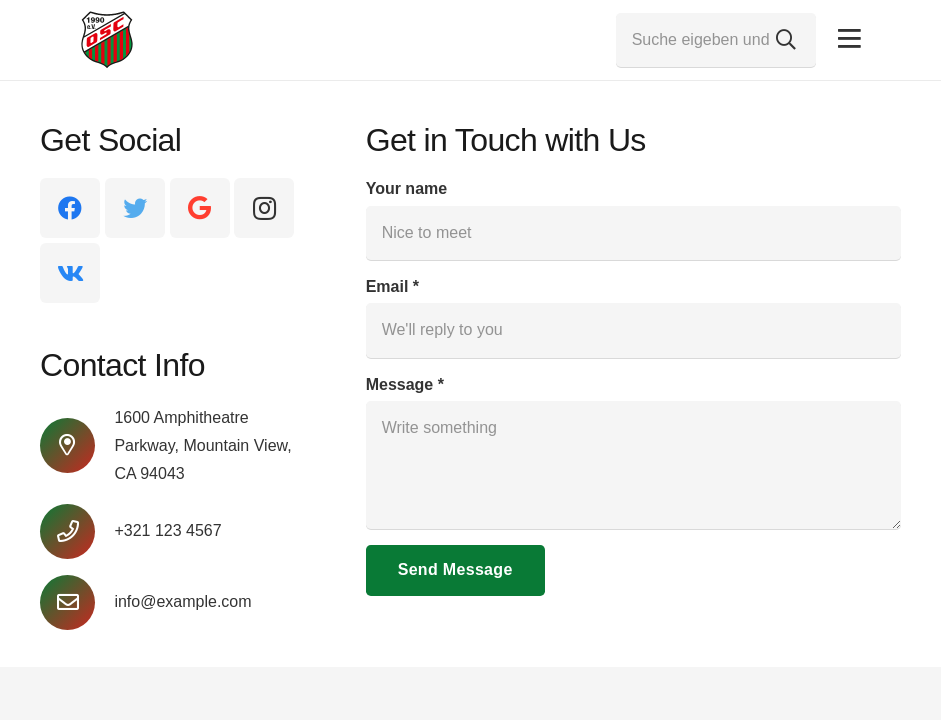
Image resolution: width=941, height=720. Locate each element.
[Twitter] (135, 208)
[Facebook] (70, 208)
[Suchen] (786, 40)
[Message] (633, 465)
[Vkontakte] (70, 273)
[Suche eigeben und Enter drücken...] (716, 40)
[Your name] (633, 233)
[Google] (200, 208)
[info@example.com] (77, 602)
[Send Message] (455, 570)
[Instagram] (264, 208)
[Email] (633, 330)
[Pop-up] (849, 39)
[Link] (107, 40)
